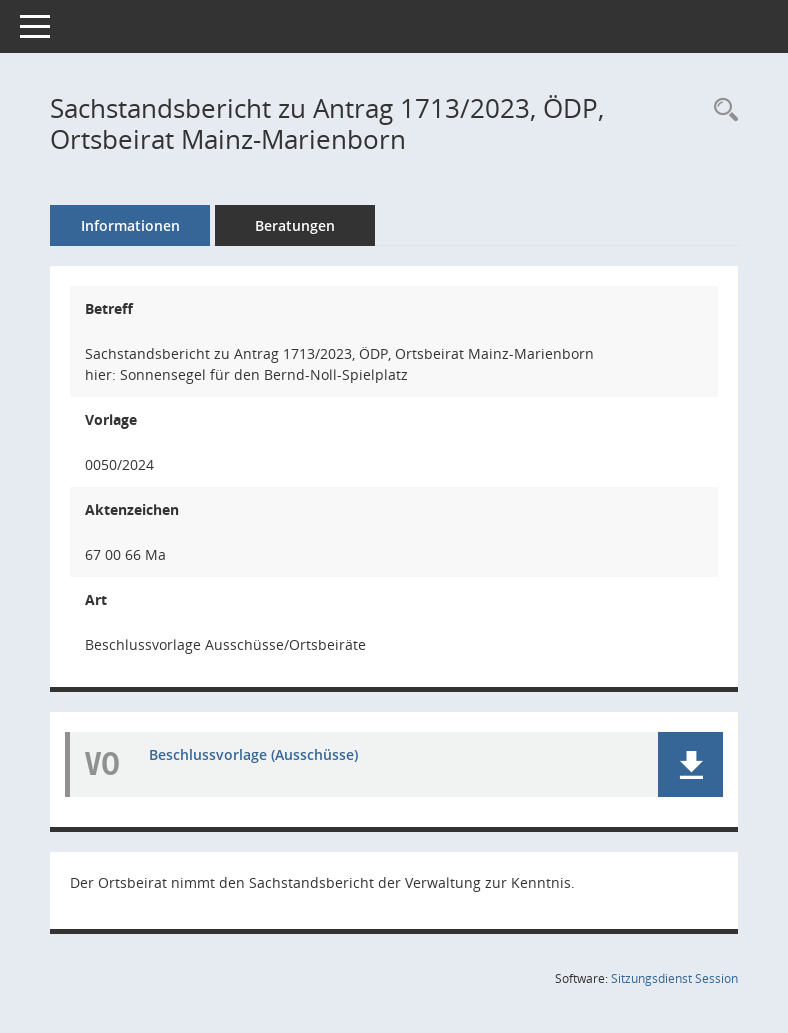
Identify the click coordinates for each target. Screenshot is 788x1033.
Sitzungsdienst (674, 978)
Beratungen (295, 225)
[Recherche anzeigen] (721, 110)
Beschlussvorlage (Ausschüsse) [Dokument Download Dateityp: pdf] (253, 754)
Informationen (130, 225)
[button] (690, 764)
